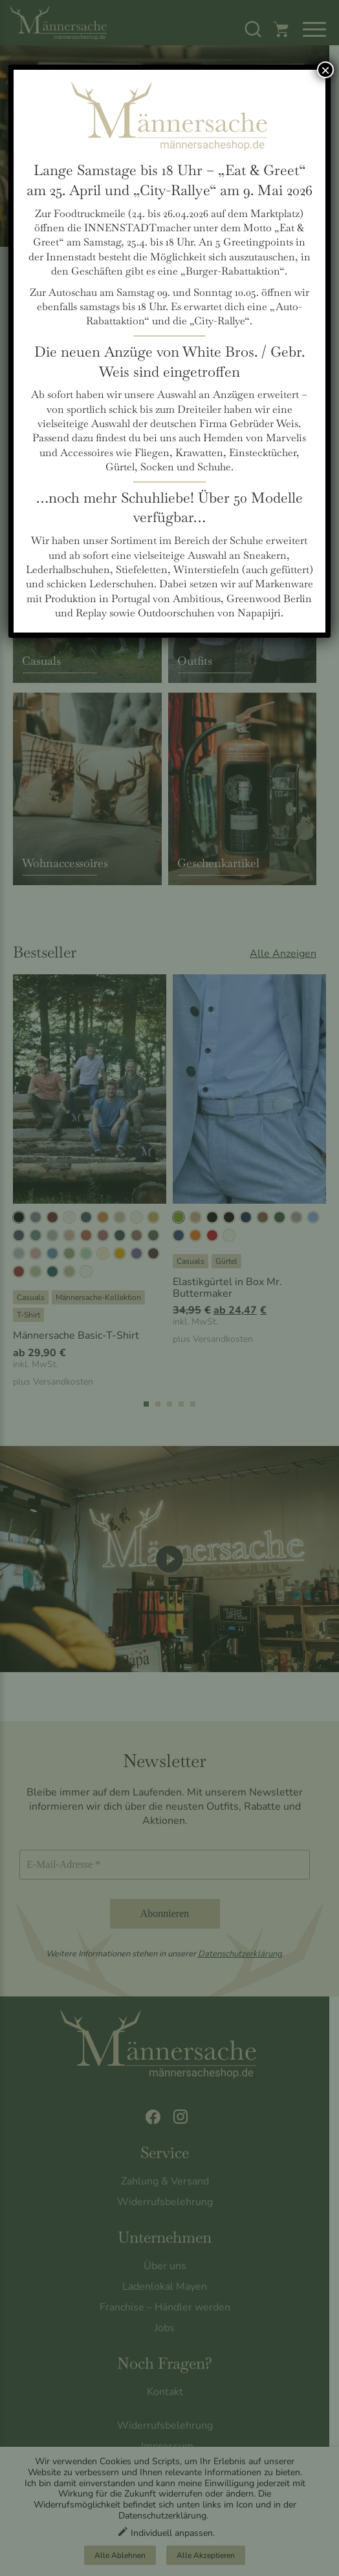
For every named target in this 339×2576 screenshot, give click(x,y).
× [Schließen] (325, 69)
